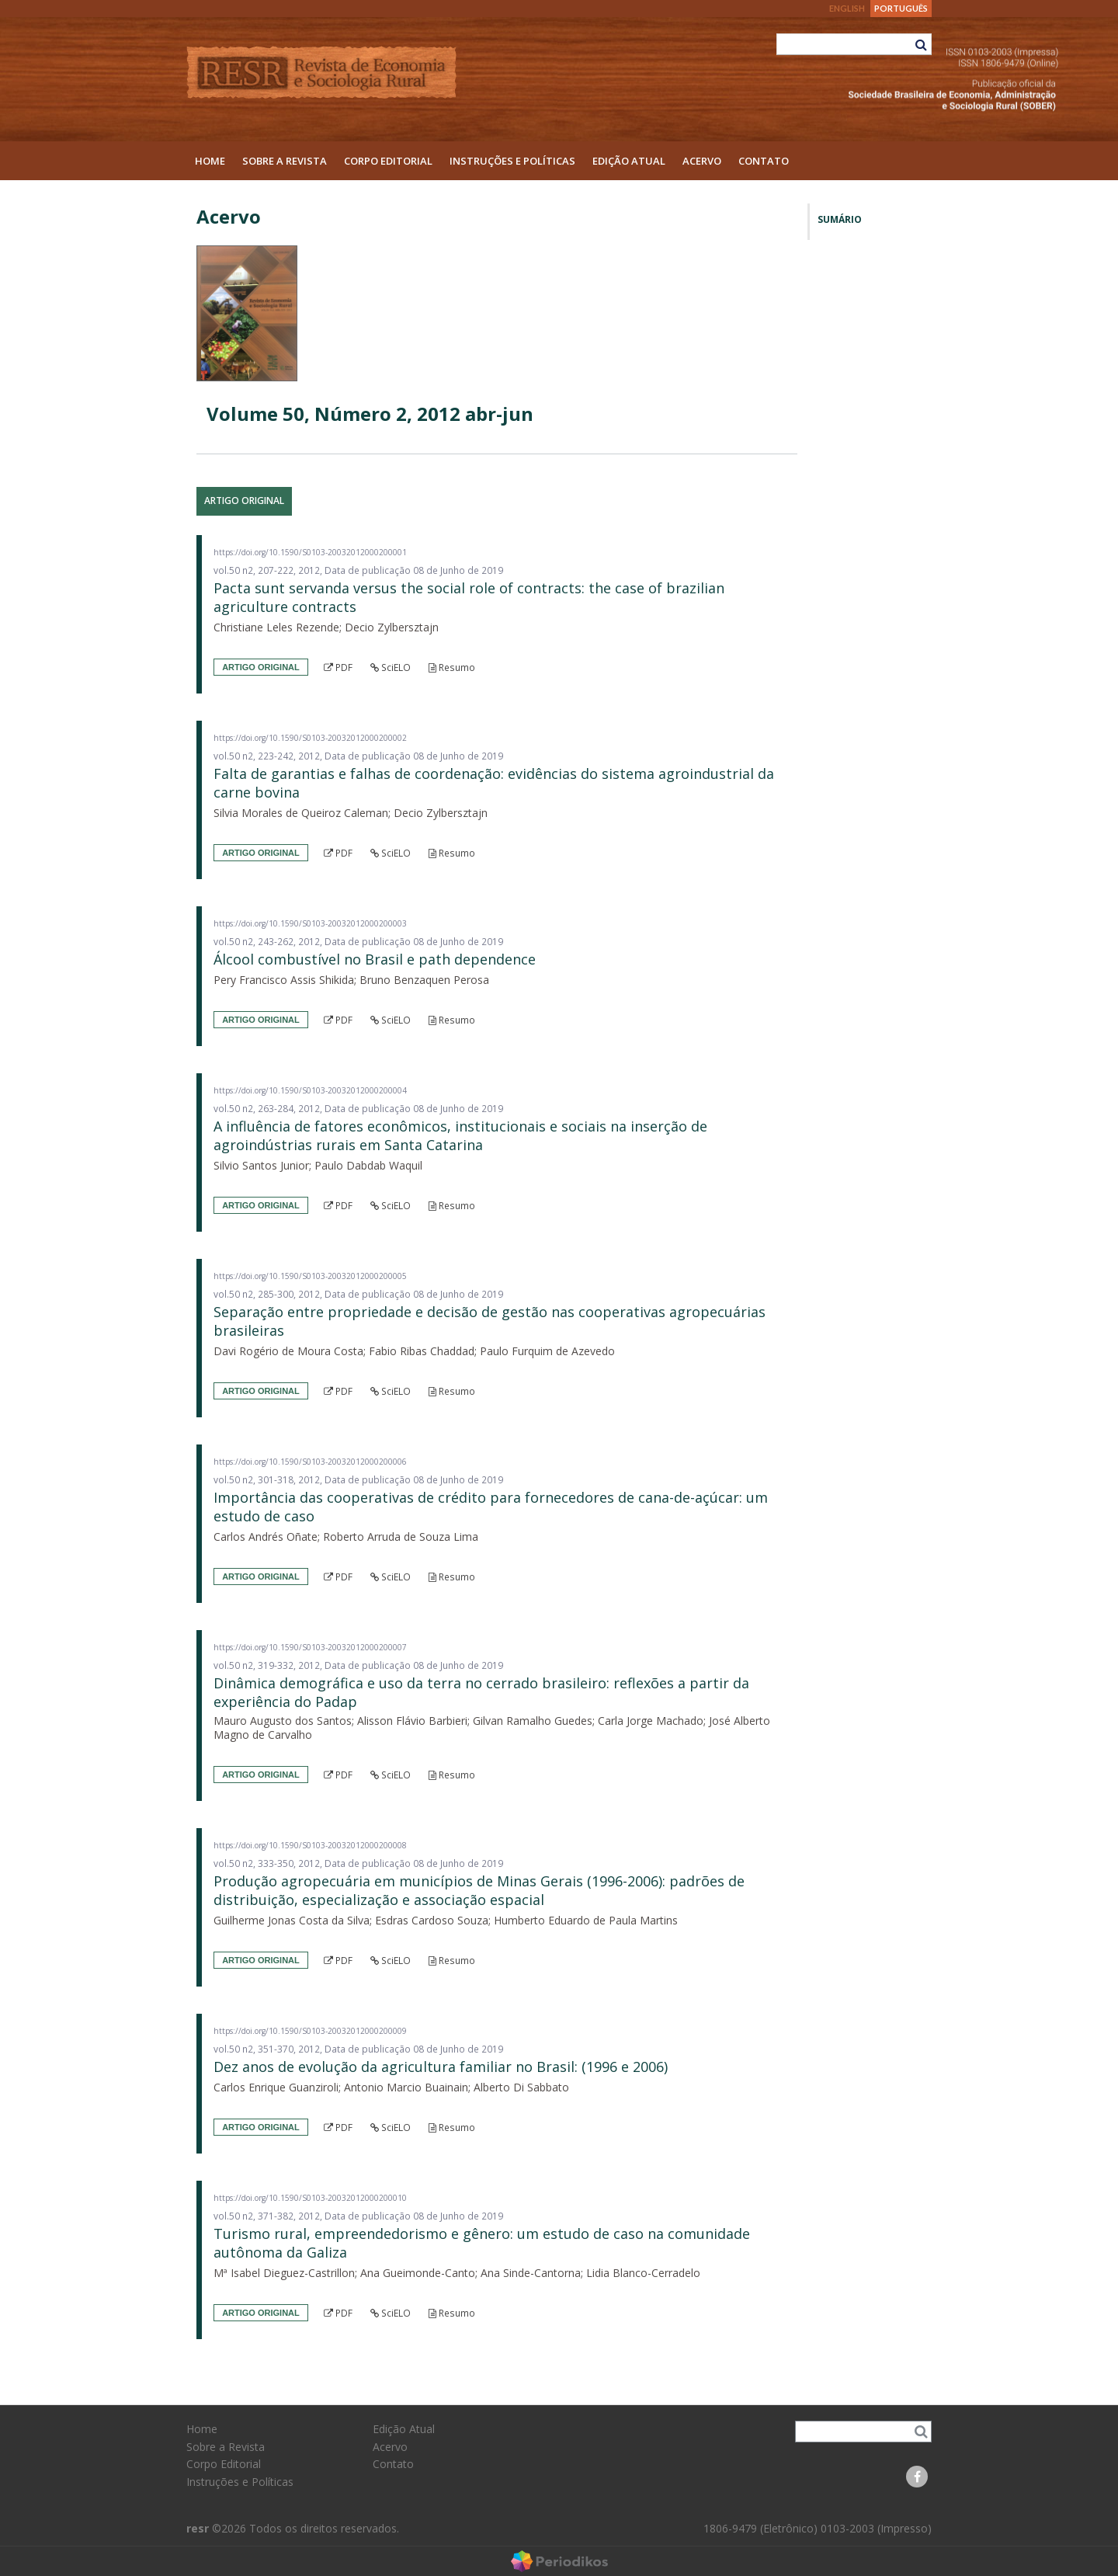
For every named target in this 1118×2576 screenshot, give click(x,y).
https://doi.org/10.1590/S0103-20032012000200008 (310, 1845)
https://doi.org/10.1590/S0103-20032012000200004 (310, 1090)
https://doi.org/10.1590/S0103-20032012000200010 (310, 2197)
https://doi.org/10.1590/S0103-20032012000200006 (310, 1461)
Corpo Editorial (388, 161)
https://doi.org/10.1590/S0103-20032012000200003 (310, 923)
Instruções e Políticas (512, 161)
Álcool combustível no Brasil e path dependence (375, 959)
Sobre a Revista (284, 161)
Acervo (701, 161)
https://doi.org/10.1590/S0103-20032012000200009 (310, 2030)
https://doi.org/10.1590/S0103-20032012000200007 (310, 1647)
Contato (763, 161)
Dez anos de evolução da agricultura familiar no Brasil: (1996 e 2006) (441, 2066)
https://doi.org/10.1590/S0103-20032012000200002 (310, 737)
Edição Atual (628, 161)
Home (210, 161)
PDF (338, 667)
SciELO (390, 667)
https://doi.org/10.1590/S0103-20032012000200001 (310, 552)
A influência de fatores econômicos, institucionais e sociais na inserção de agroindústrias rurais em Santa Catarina (460, 1135)
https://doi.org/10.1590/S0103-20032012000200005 (310, 1276)
